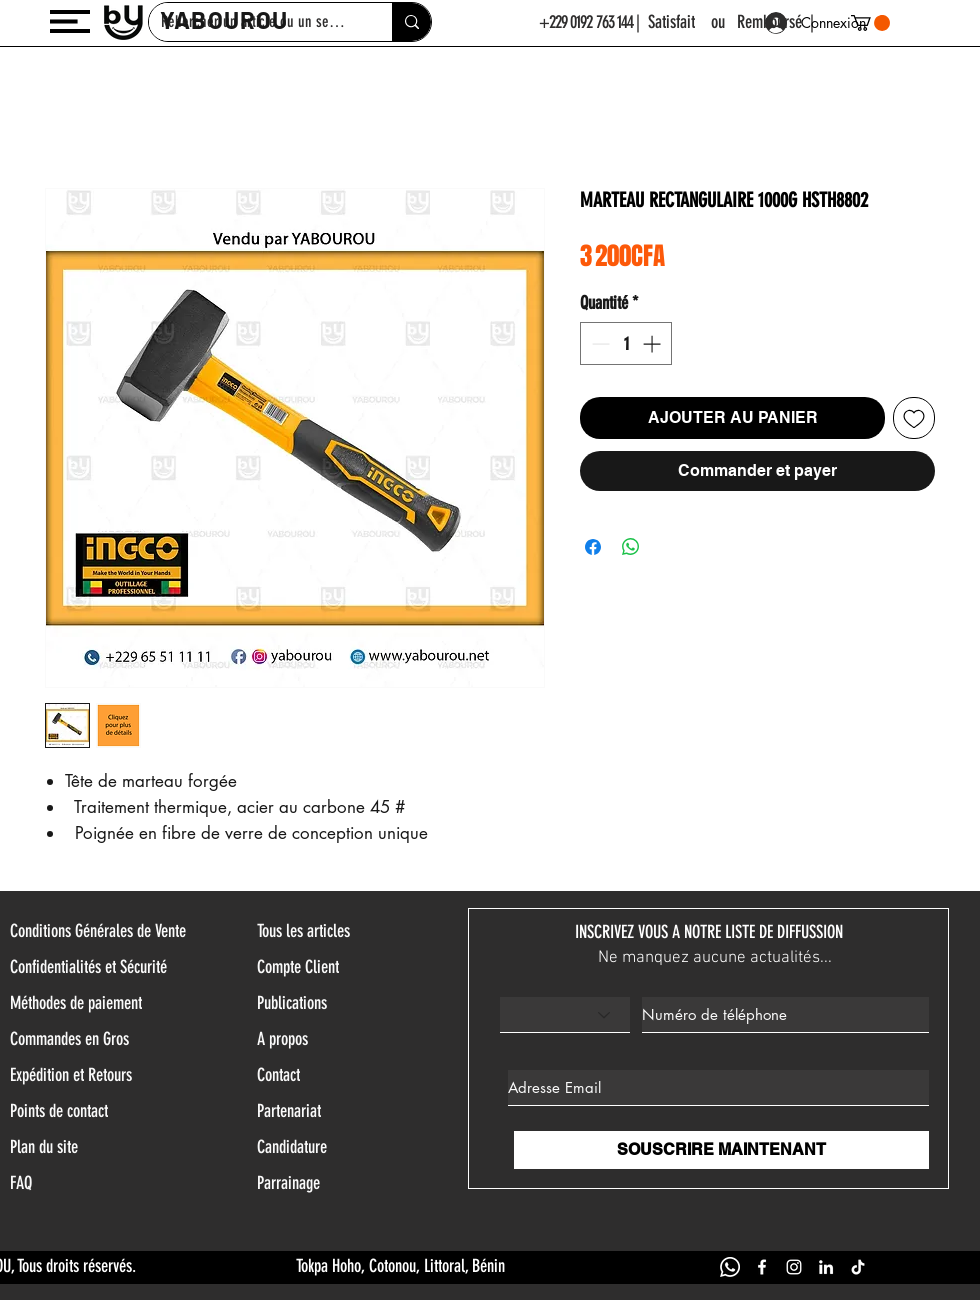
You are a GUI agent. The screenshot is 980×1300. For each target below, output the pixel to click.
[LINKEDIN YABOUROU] (826, 1267)
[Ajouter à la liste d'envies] (914, 418)
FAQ (21, 1183)
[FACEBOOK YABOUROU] (762, 1267)
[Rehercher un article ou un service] (411, 22)
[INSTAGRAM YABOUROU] (794, 1267)
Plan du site (44, 1147)
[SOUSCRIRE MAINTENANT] (721, 1150)
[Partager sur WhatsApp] (631, 547)
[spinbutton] (626, 343)
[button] (70, 21)
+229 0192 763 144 (586, 22)
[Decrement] (598, 343)
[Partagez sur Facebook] (593, 547)
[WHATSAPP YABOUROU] (730, 1267)
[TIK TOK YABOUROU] (858, 1267)
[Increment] (653, 343)
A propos (282, 1039)
